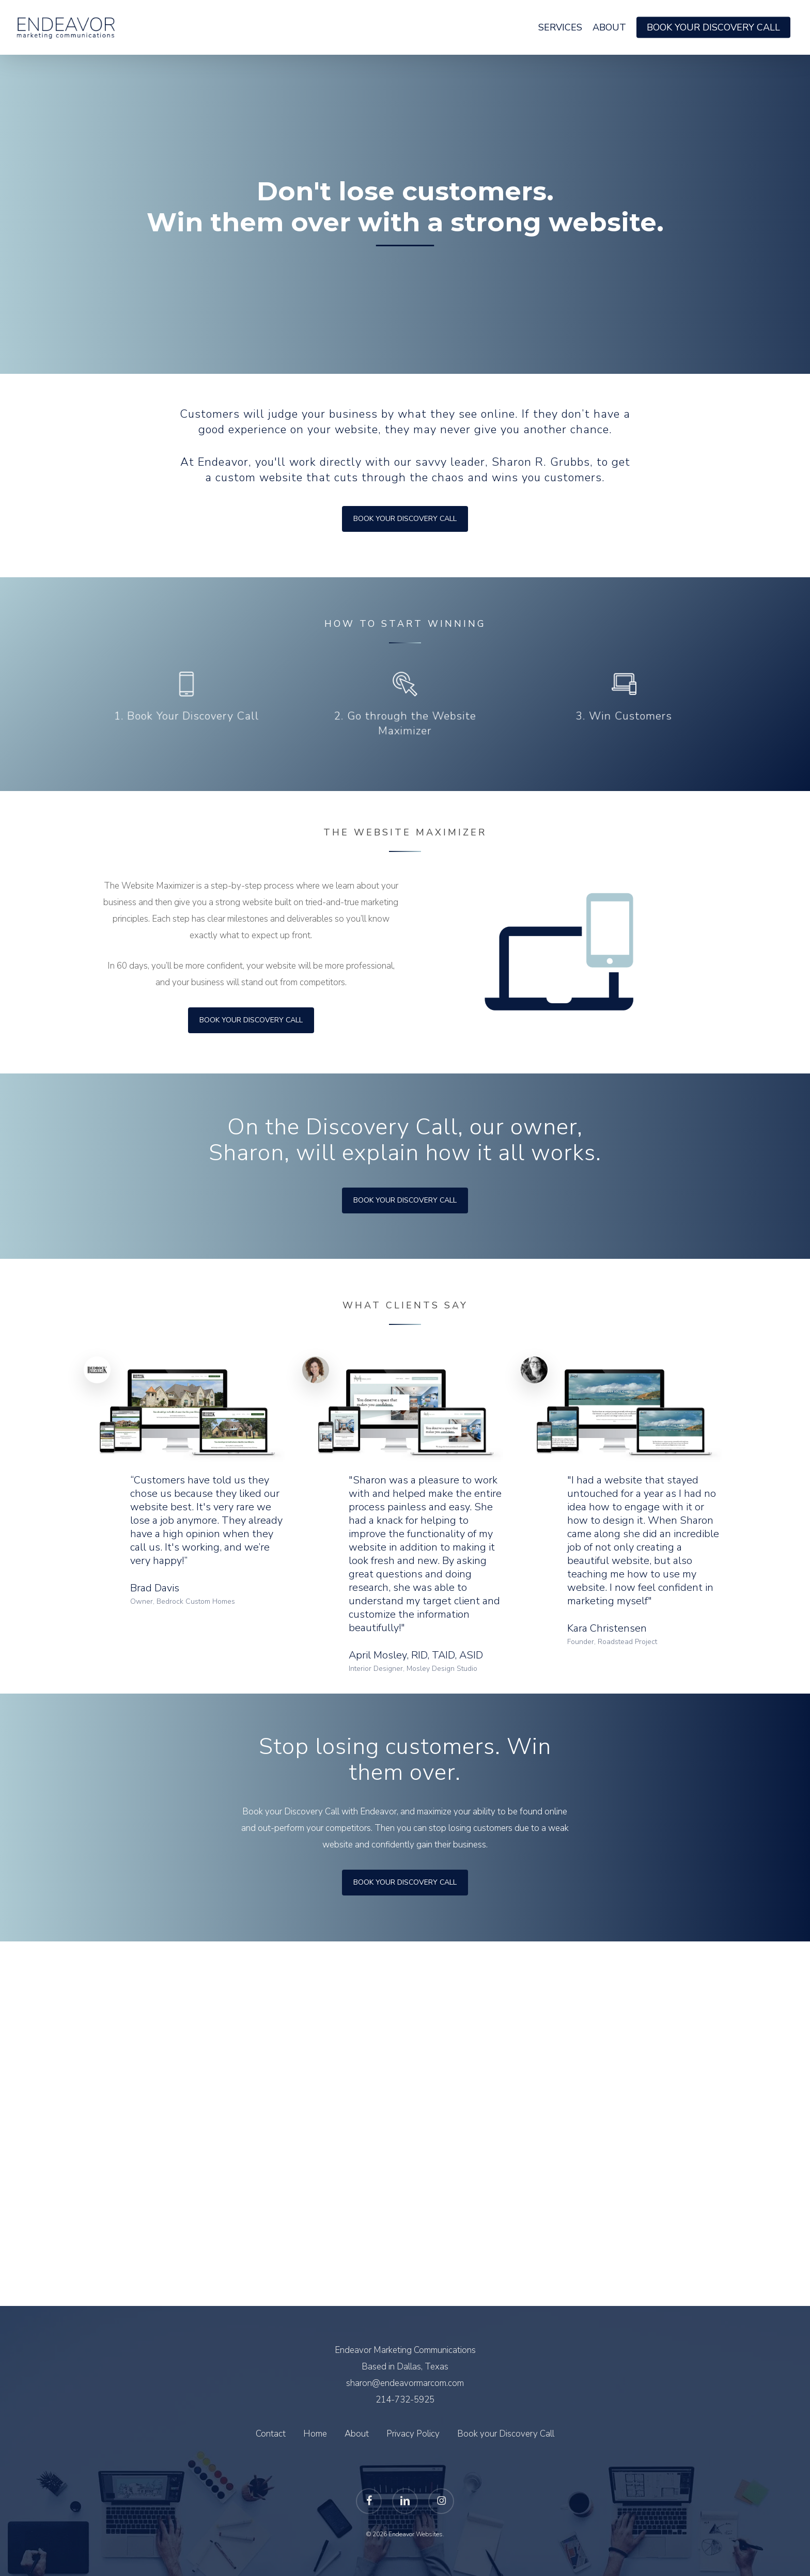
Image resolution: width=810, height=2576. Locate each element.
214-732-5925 (405, 2400)
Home (315, 2434)
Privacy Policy (413, 2434)
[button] (251, 1020)
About (357, 2434)
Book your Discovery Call (505, 2434)
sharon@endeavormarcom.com (405, 2383)
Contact (271, 2434)
